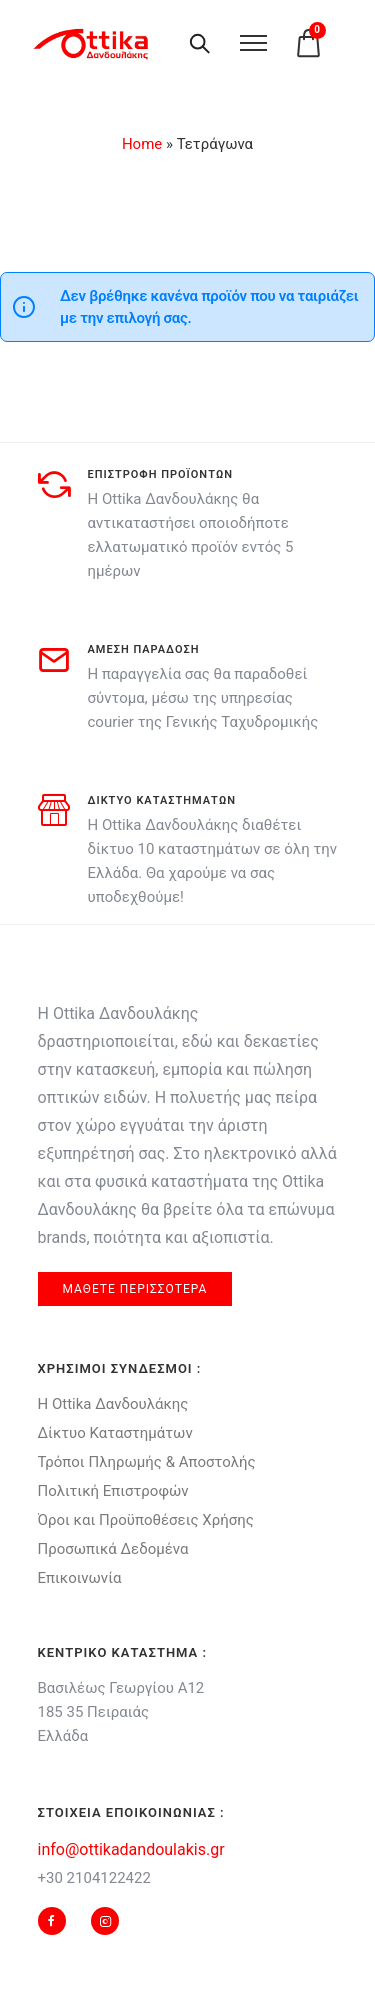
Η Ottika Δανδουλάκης (113, 1404)
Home (142, 144)
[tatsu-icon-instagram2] (105, 1921)
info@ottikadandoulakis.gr (131, 1849)
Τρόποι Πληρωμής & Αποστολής (147, 1462)
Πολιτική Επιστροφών (113, 1491)
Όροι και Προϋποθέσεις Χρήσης (146, 1520)
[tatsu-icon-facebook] (57, 1921)
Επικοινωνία (80, 1578)
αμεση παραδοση (144, 649)
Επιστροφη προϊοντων (161, 474)
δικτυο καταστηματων (162, 800)
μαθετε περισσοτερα (135, 1289)
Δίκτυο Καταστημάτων (115, 1433)
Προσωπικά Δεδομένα (113, 1549)
